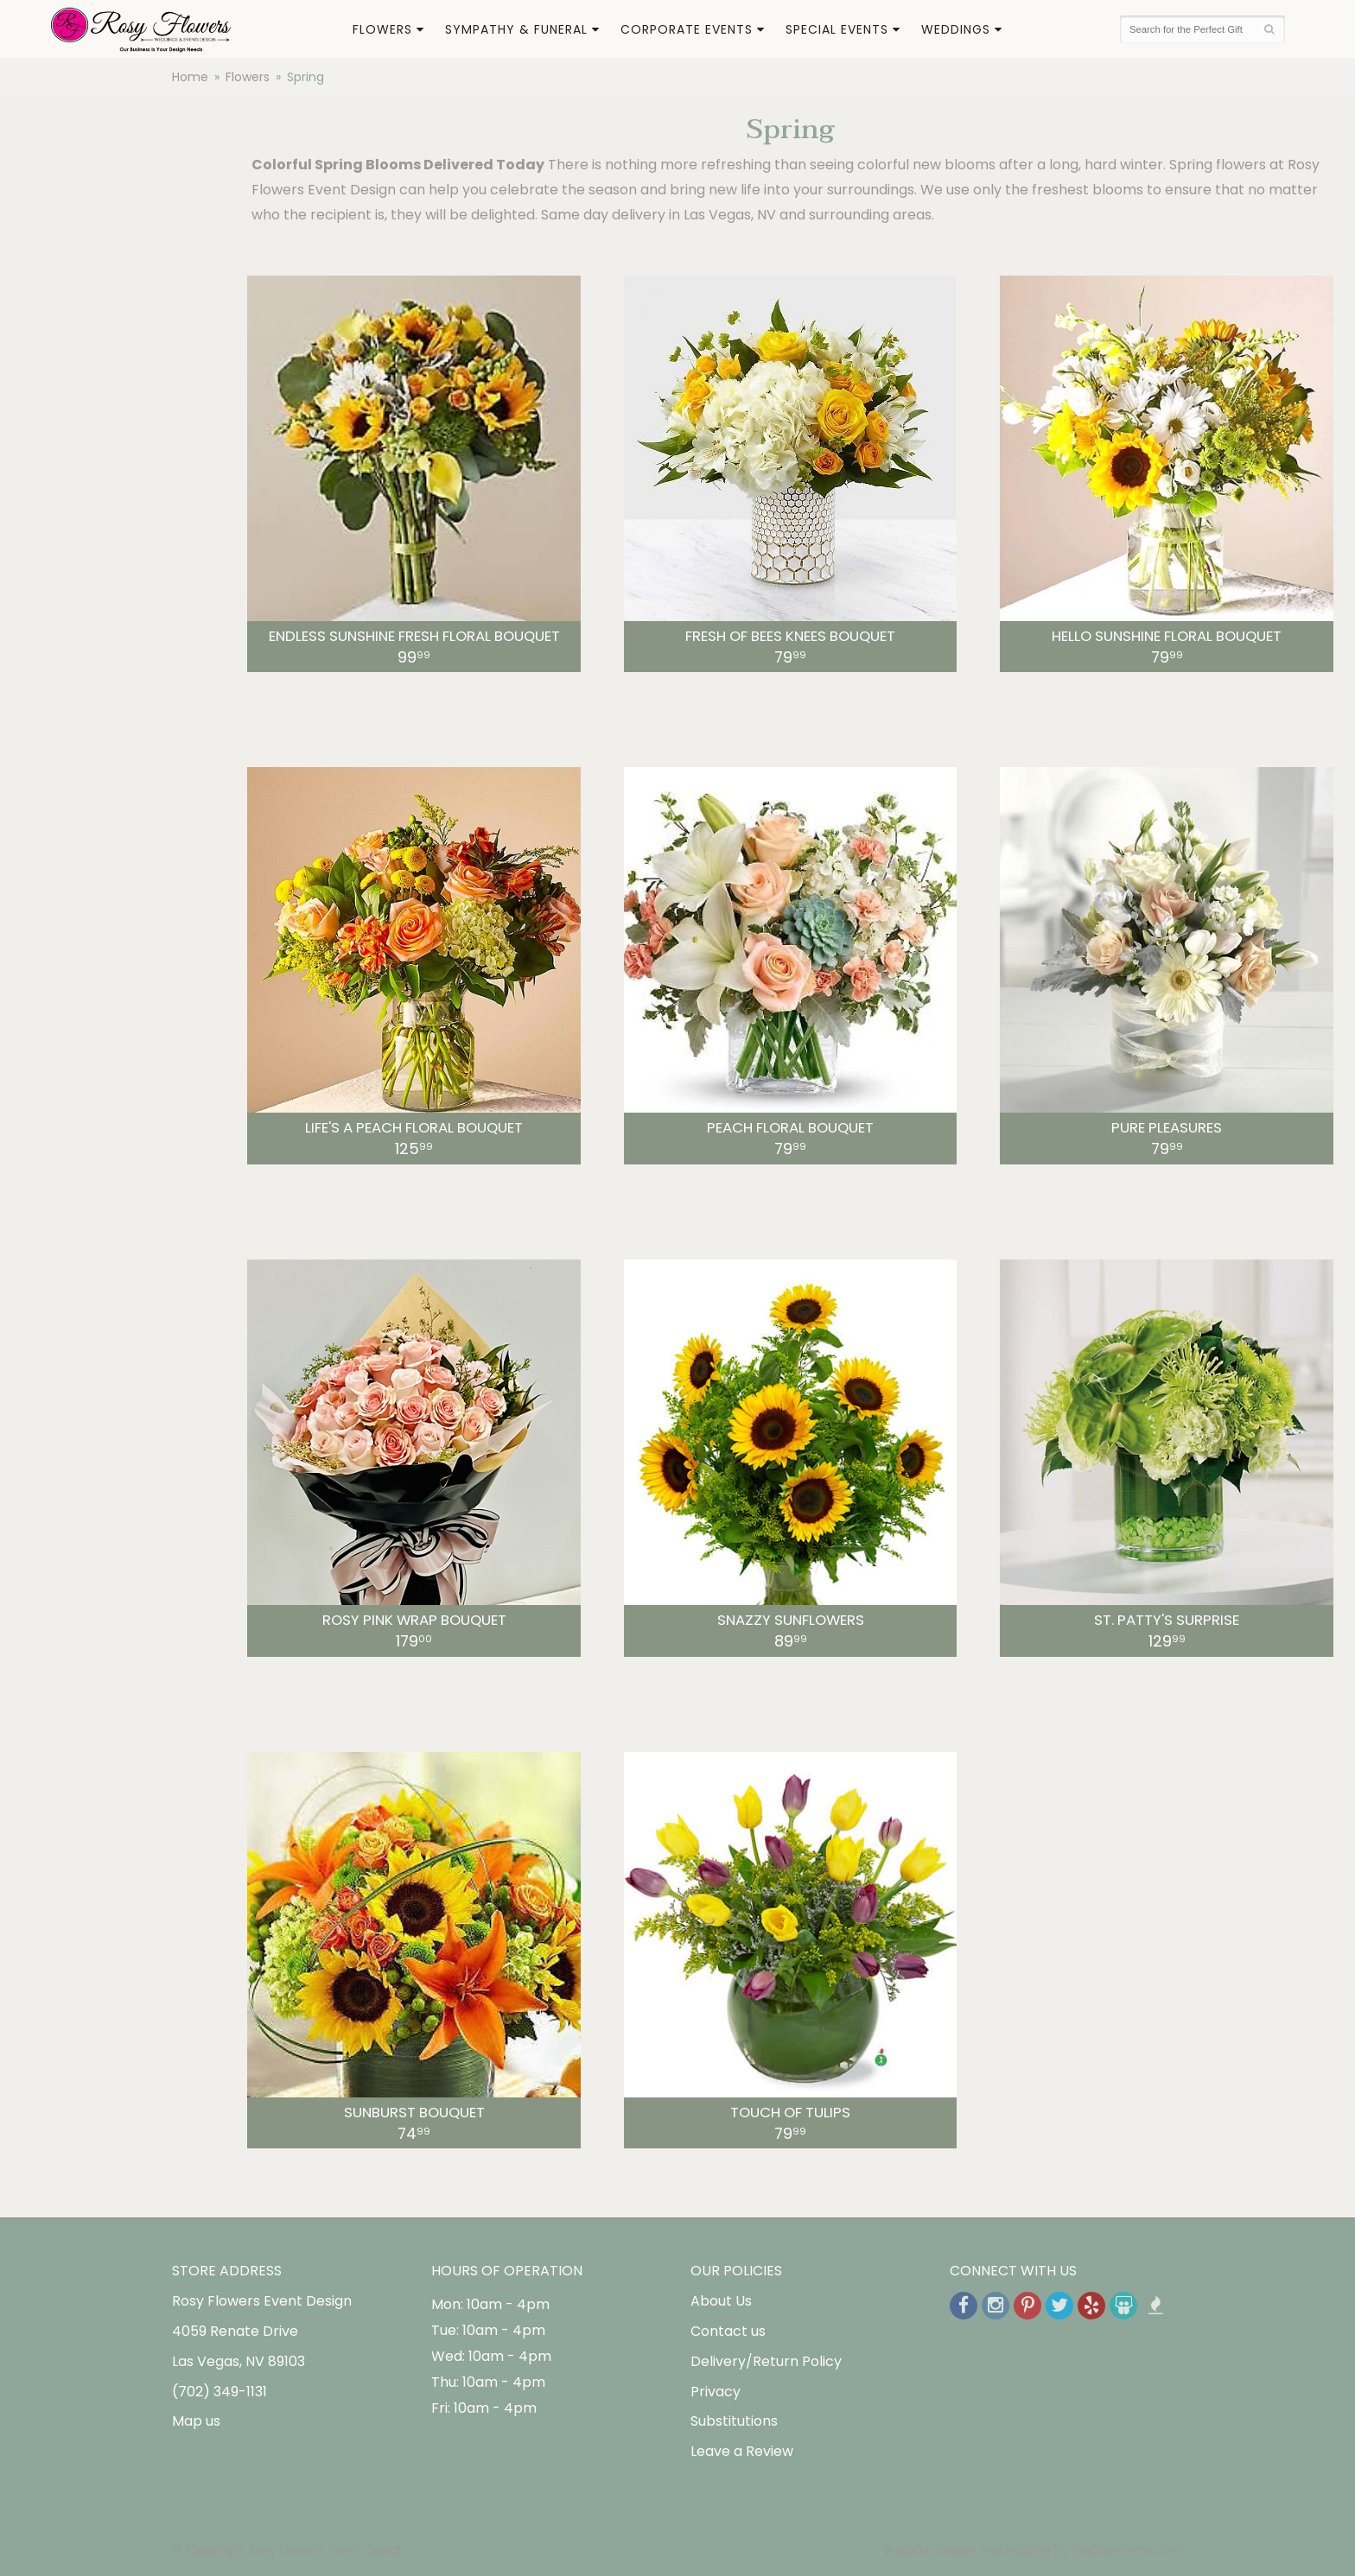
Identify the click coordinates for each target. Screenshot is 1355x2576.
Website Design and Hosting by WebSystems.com (1032, 2550)
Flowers (382, 29)
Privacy (715, 2392)
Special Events (837, 29)
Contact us (728, 2331)
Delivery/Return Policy (766, 2361)
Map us (196, 2421)
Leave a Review (741, 2451)
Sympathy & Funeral (516, 29)
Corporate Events (686, 29)
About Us (721, 2301)
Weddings (955, 29)
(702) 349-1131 (219, 2392)
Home (190, 77)
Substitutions (734, 2421)
